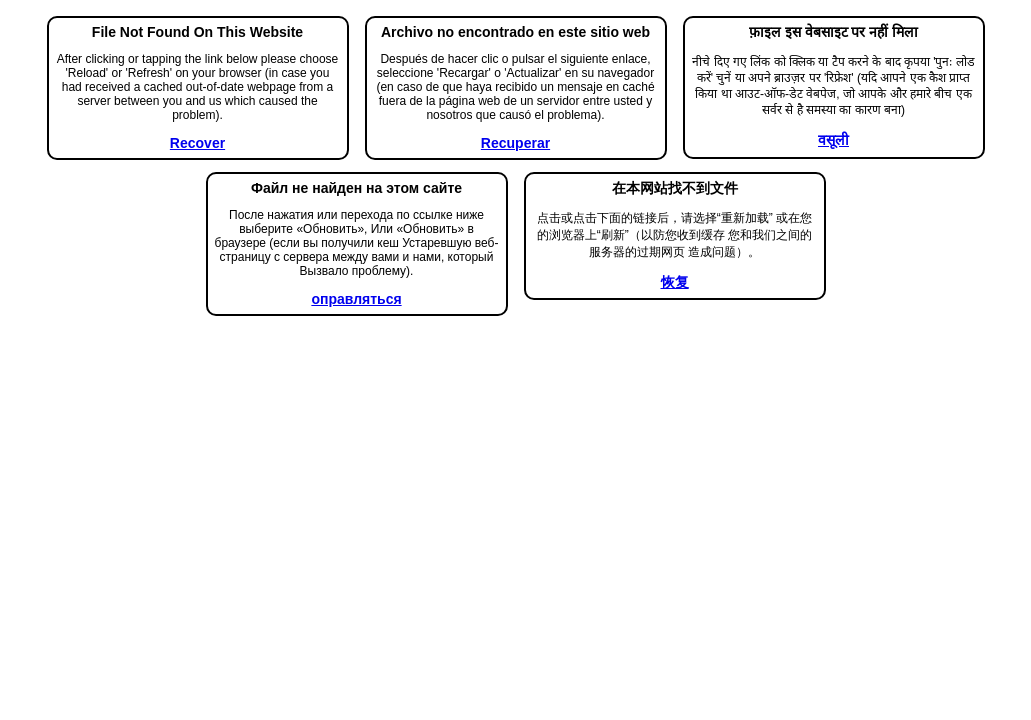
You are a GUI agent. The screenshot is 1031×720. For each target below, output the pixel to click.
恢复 (675, 282)
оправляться (356, 299)
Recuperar (515, 143)
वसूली (833, 140)
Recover (197, 143)
